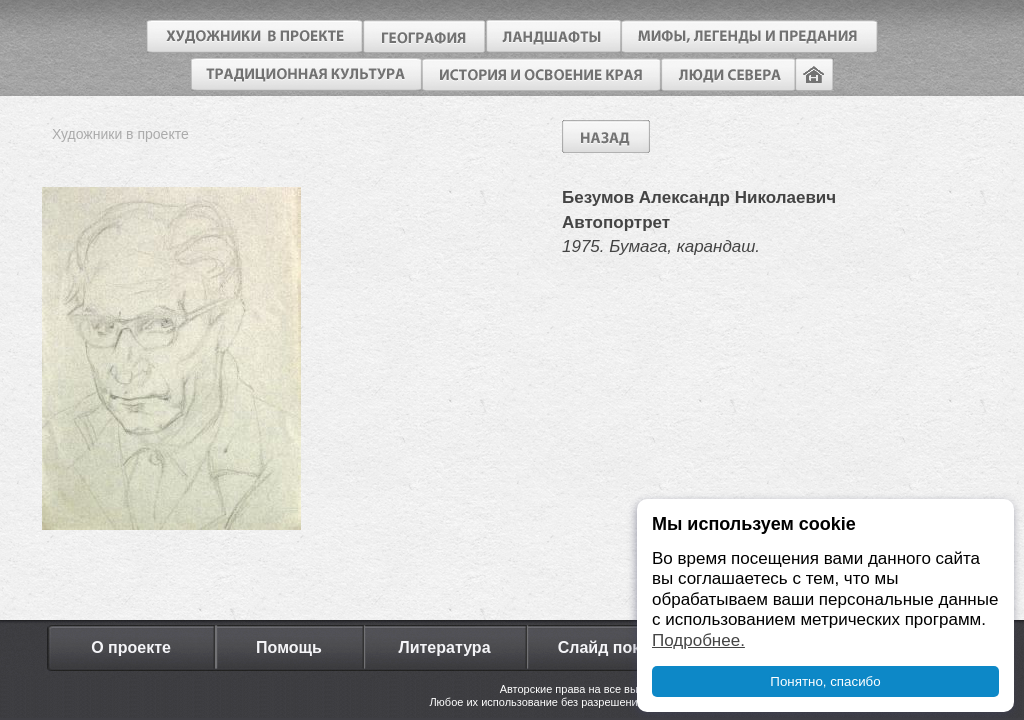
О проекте (131, 647)
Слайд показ (608, 647)
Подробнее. (698, 640)
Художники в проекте (120, 134)
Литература (444, 647)
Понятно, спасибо (825, 681)
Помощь (289, 647)
